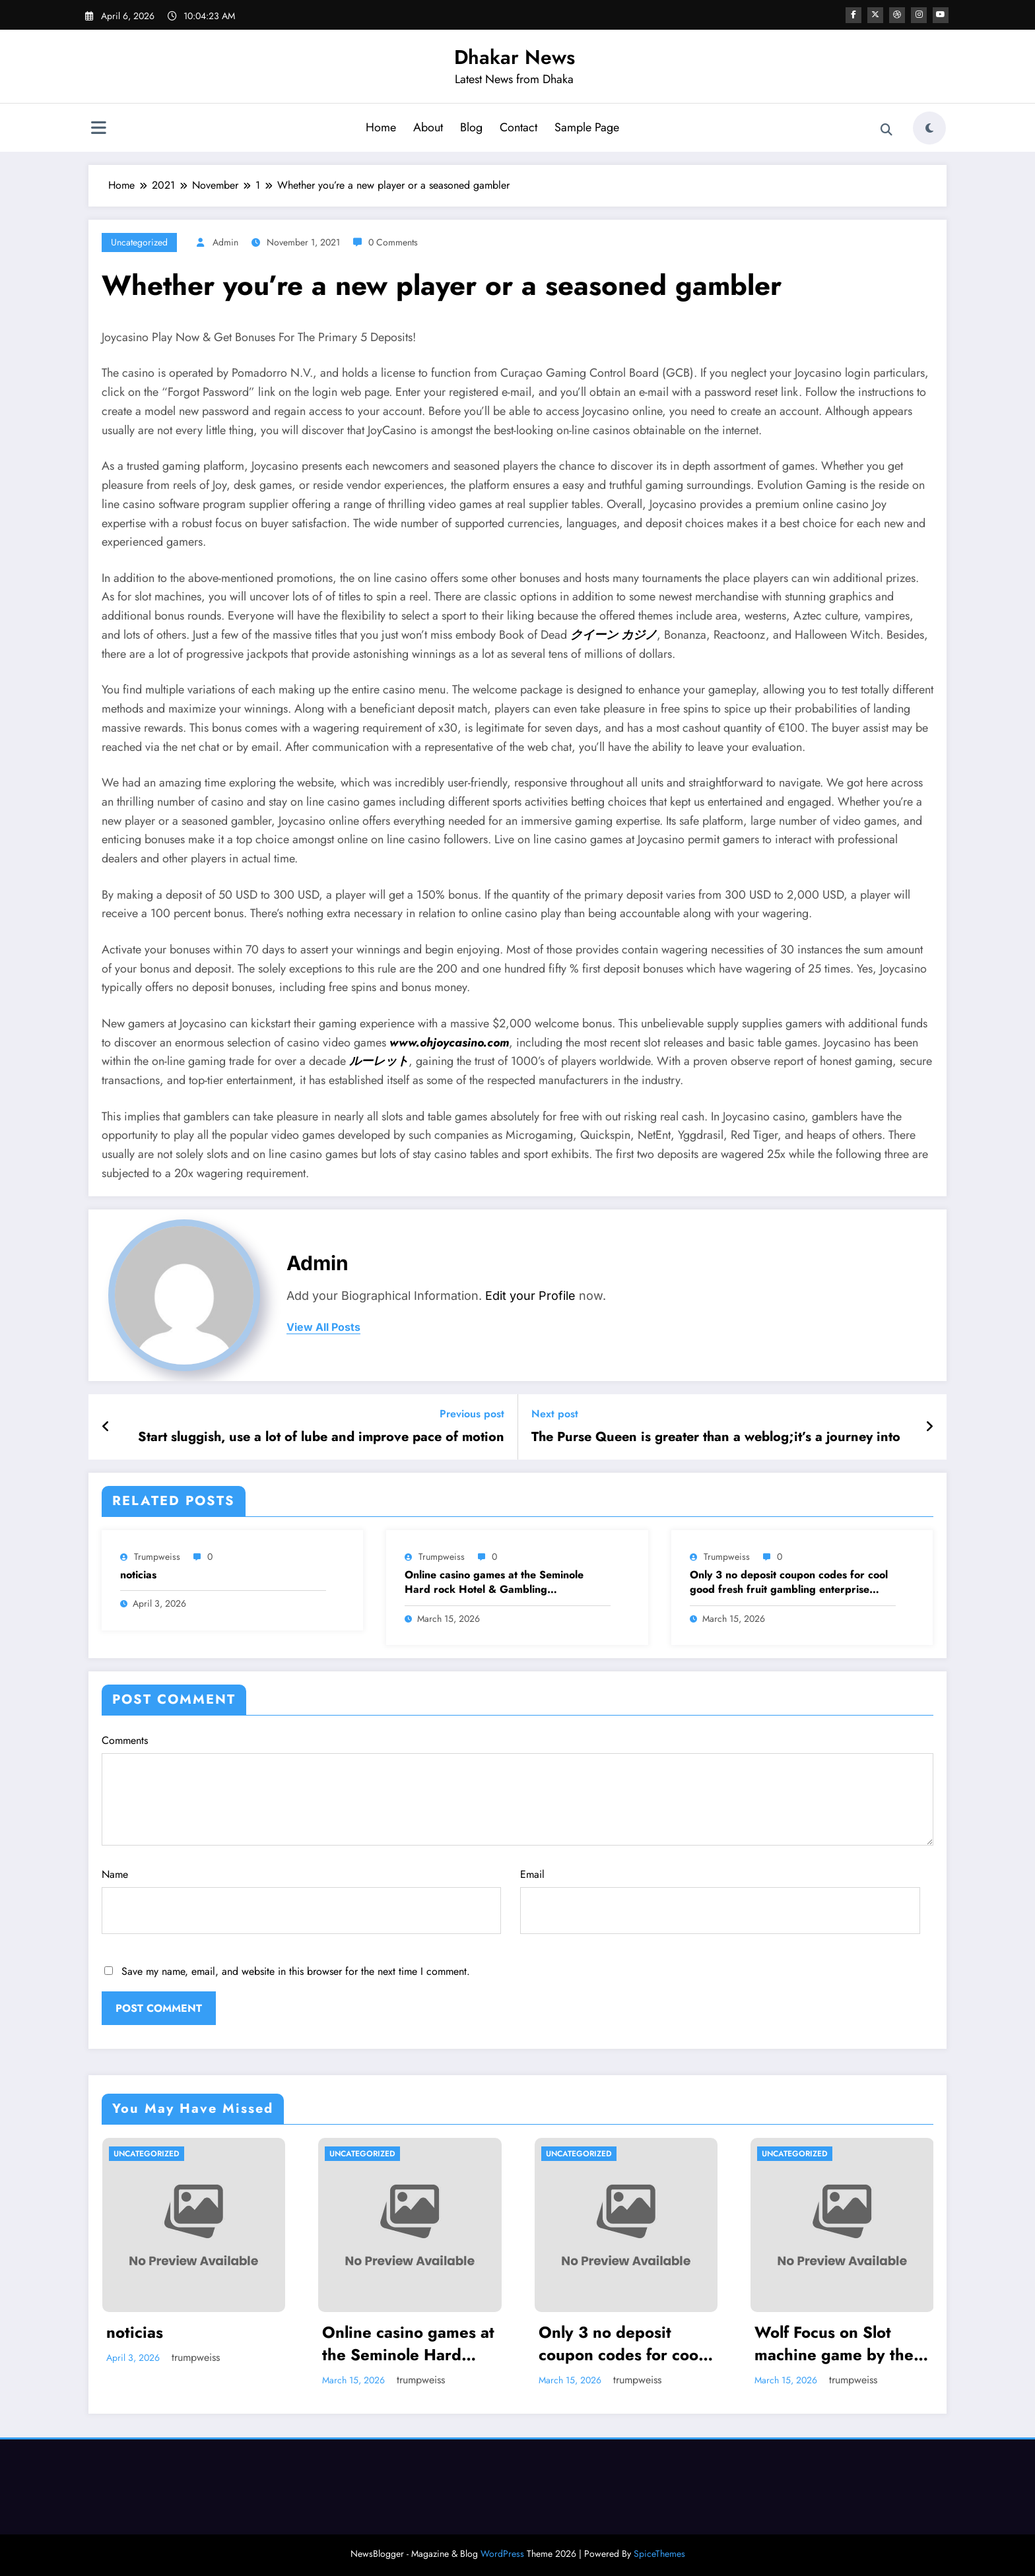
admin (225, 242)
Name (301, 1900)
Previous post (472, 1413)
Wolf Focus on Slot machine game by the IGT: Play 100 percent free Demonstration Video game (836, 2343)
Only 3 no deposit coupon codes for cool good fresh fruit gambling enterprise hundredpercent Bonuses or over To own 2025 (789, 1582)
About (428, 127)
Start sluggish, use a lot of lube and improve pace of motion (321, 1437)
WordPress (502, 2553)
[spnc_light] (929, 128)
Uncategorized (139, 242)
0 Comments (393, 242)
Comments (517, 1789)
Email (719, 1900)
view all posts (323, 1327)
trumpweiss (157, 1556)
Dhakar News (514, 57)
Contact (518, 127)
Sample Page (586, 127)
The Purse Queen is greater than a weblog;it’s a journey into (715, 1437)
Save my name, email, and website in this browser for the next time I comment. (295, 1971)
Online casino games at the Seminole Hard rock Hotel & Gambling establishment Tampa (494, 1582)
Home (381, 127)
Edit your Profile (530, 1296)
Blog (471, 127)
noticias (138, 1575)
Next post (554, 1413)
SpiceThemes (659, 2553)
